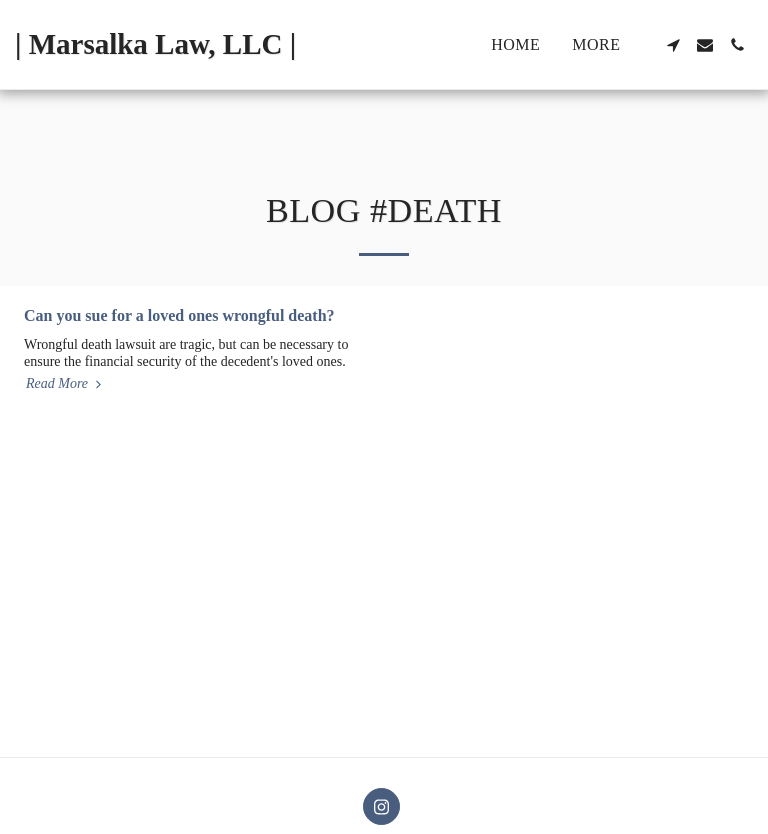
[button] (673, 45)
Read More (66, 383)
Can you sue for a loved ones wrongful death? (179, 315)
